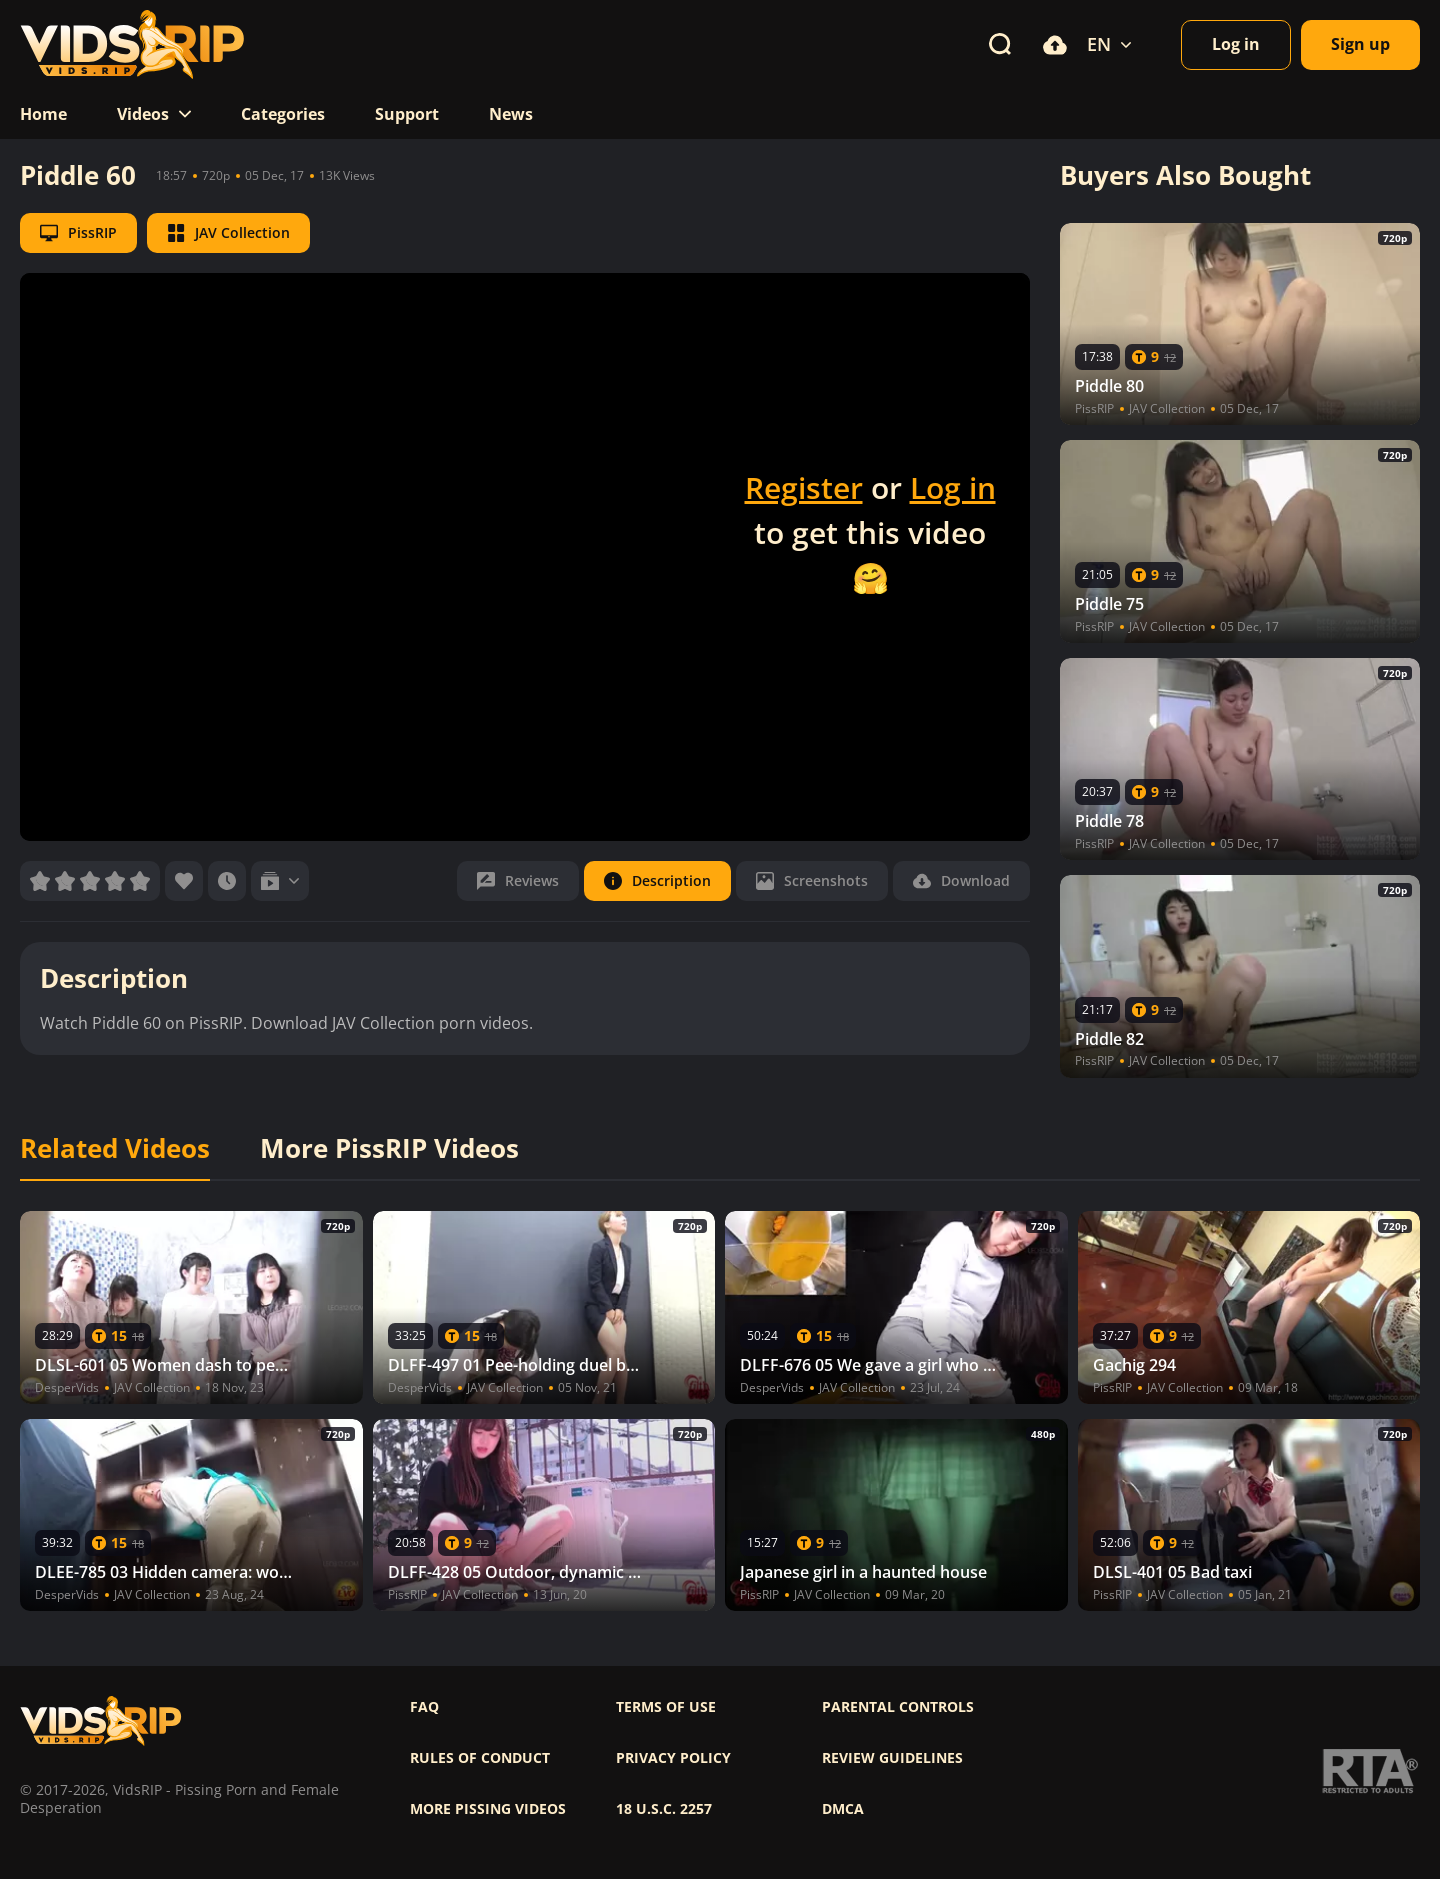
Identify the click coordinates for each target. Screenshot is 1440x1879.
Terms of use (666, 1707)
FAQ (424, 1707)
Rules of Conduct (480, 1758)
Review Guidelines (892, 1758)
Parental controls (898, 1707)
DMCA (843, 1809)
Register (804, 487)
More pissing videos (488, 1809)
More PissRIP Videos (389, 1149)
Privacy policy (673, 1758)
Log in (953, 487)
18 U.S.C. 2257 (664, 1809)
